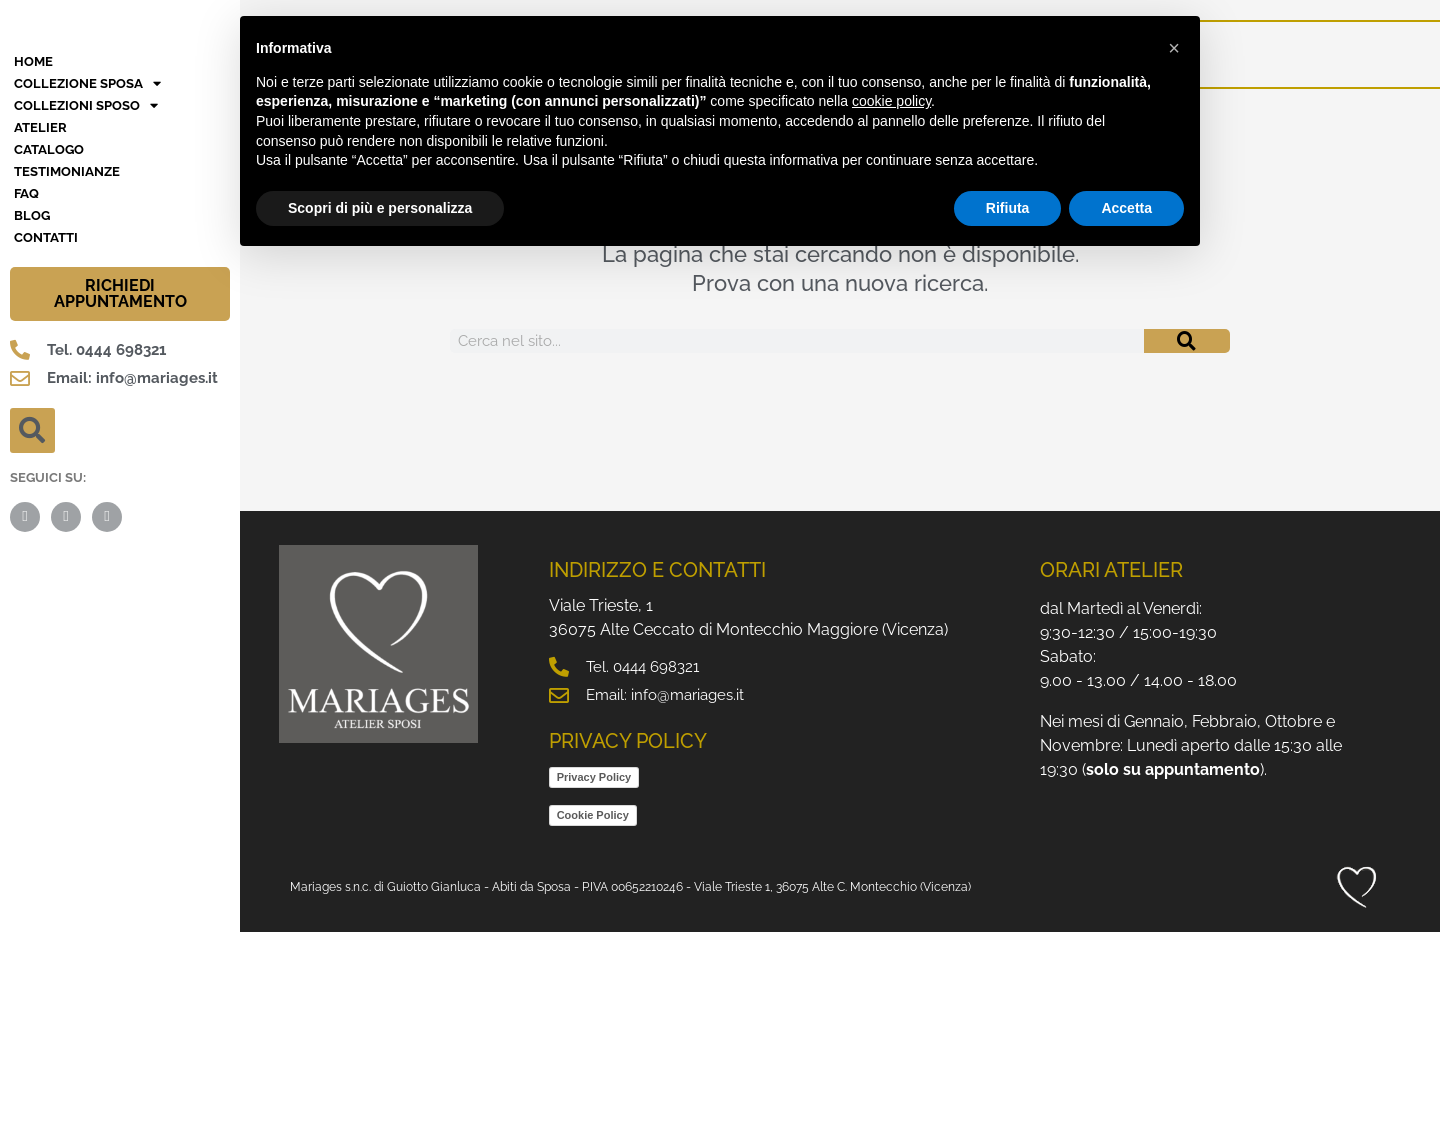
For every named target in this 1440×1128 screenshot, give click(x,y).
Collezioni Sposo (86, 302)
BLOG (32, 411)
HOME (33, 257)
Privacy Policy (594, 973)
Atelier (40, 323)
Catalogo (49, 345)
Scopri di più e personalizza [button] (380, 208)
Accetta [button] (1126, 208)
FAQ (26, 389)
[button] (32, 626)
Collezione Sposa (87, 280)
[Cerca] (1187, 341)
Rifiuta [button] (1008, 208)
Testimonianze (67, 367)
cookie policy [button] (891, 101)
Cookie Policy (593, 1011)
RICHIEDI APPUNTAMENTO (120, 489)
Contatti (46, 433)
